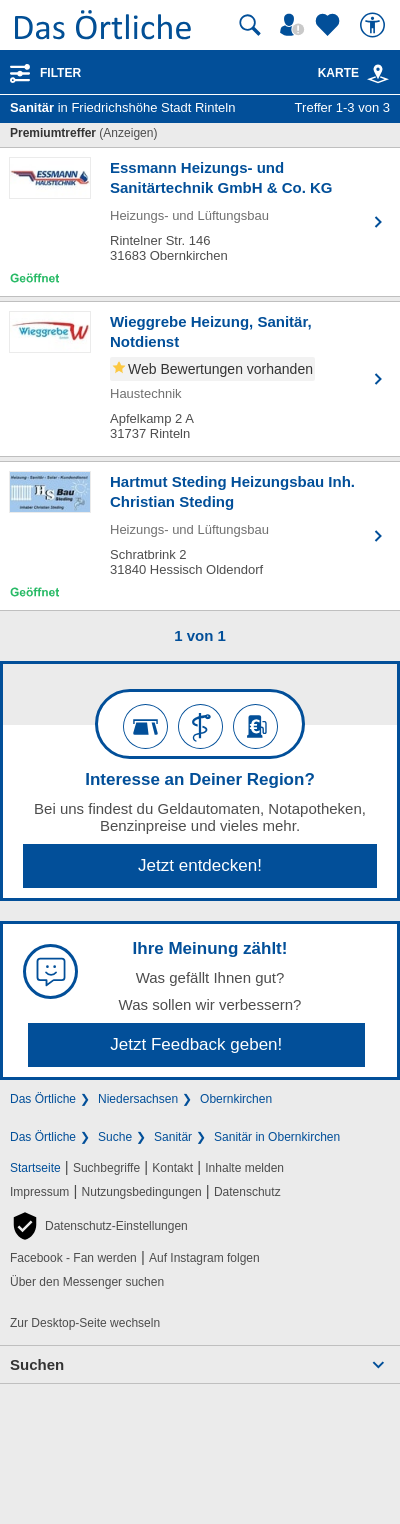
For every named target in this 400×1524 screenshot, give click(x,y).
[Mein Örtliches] (295, 25)
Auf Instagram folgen (204, 1258)
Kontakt (172, 1168)
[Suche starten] (250, 25)
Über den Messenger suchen (87, 1282)
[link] (378, 74)
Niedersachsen (138, 1099)
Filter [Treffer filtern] (60, 73)
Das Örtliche (43, 1099)
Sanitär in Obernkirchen (277, 1137)
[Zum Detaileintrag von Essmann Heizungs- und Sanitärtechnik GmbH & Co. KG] (200, 222)
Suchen (37, 1364)
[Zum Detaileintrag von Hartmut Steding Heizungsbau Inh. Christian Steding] (200, 536)
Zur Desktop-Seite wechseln (85, 1323)
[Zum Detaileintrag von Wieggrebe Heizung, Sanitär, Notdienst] (200, 379)
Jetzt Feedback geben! (196, 1044)
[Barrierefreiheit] (375, 25)
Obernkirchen (236, 1099)
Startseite (35, 1168)
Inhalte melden (244, 1168)
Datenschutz (247, 1192)
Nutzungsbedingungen (142, 1192)
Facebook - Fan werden (73, 1258)
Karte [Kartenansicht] (354, 73)
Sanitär (173, 1137)
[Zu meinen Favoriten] (330, 25)
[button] (99, 1226)
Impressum (39, 1192)
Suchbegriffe (106, 1168)
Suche (115, 1137)
